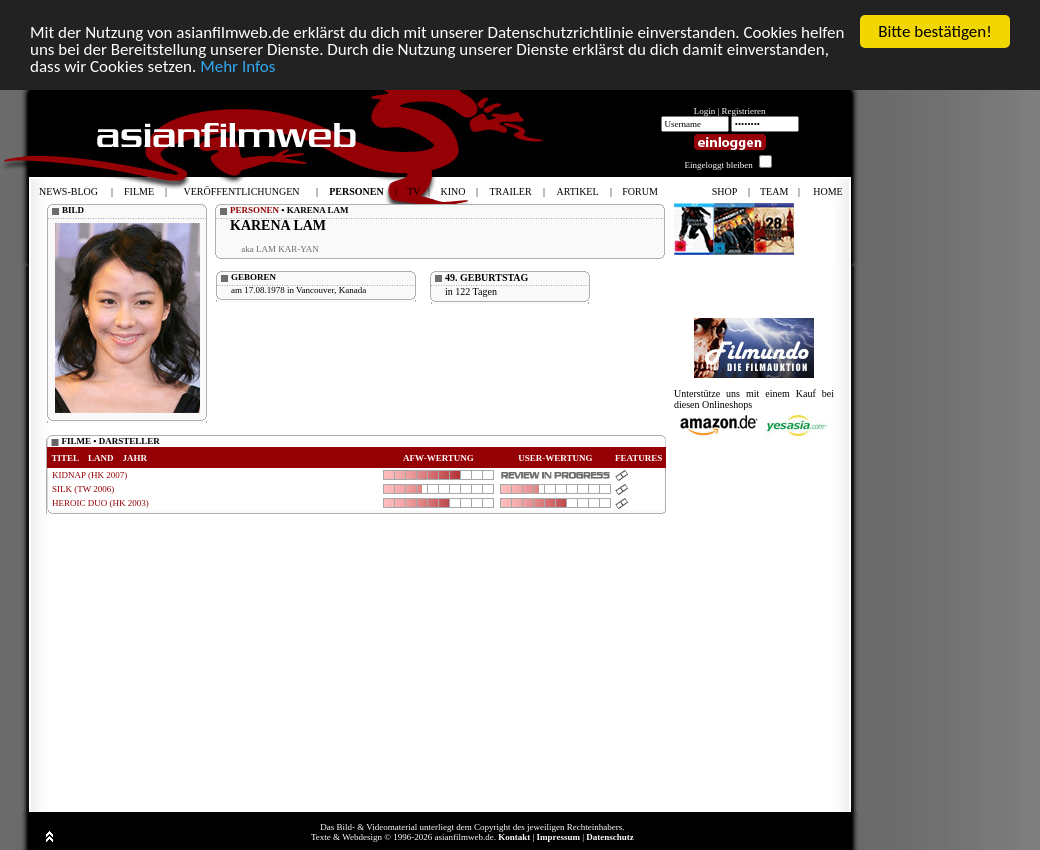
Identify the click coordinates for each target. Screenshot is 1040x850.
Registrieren (744, 111)
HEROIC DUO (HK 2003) (100, 503)
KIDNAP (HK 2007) (89, 475)
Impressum (558, 837)
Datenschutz (610, 837)
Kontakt (514, 837)
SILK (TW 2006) (83, 489)
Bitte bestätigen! (935, 31)
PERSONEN (254, 210)
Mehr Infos (237, 65)
